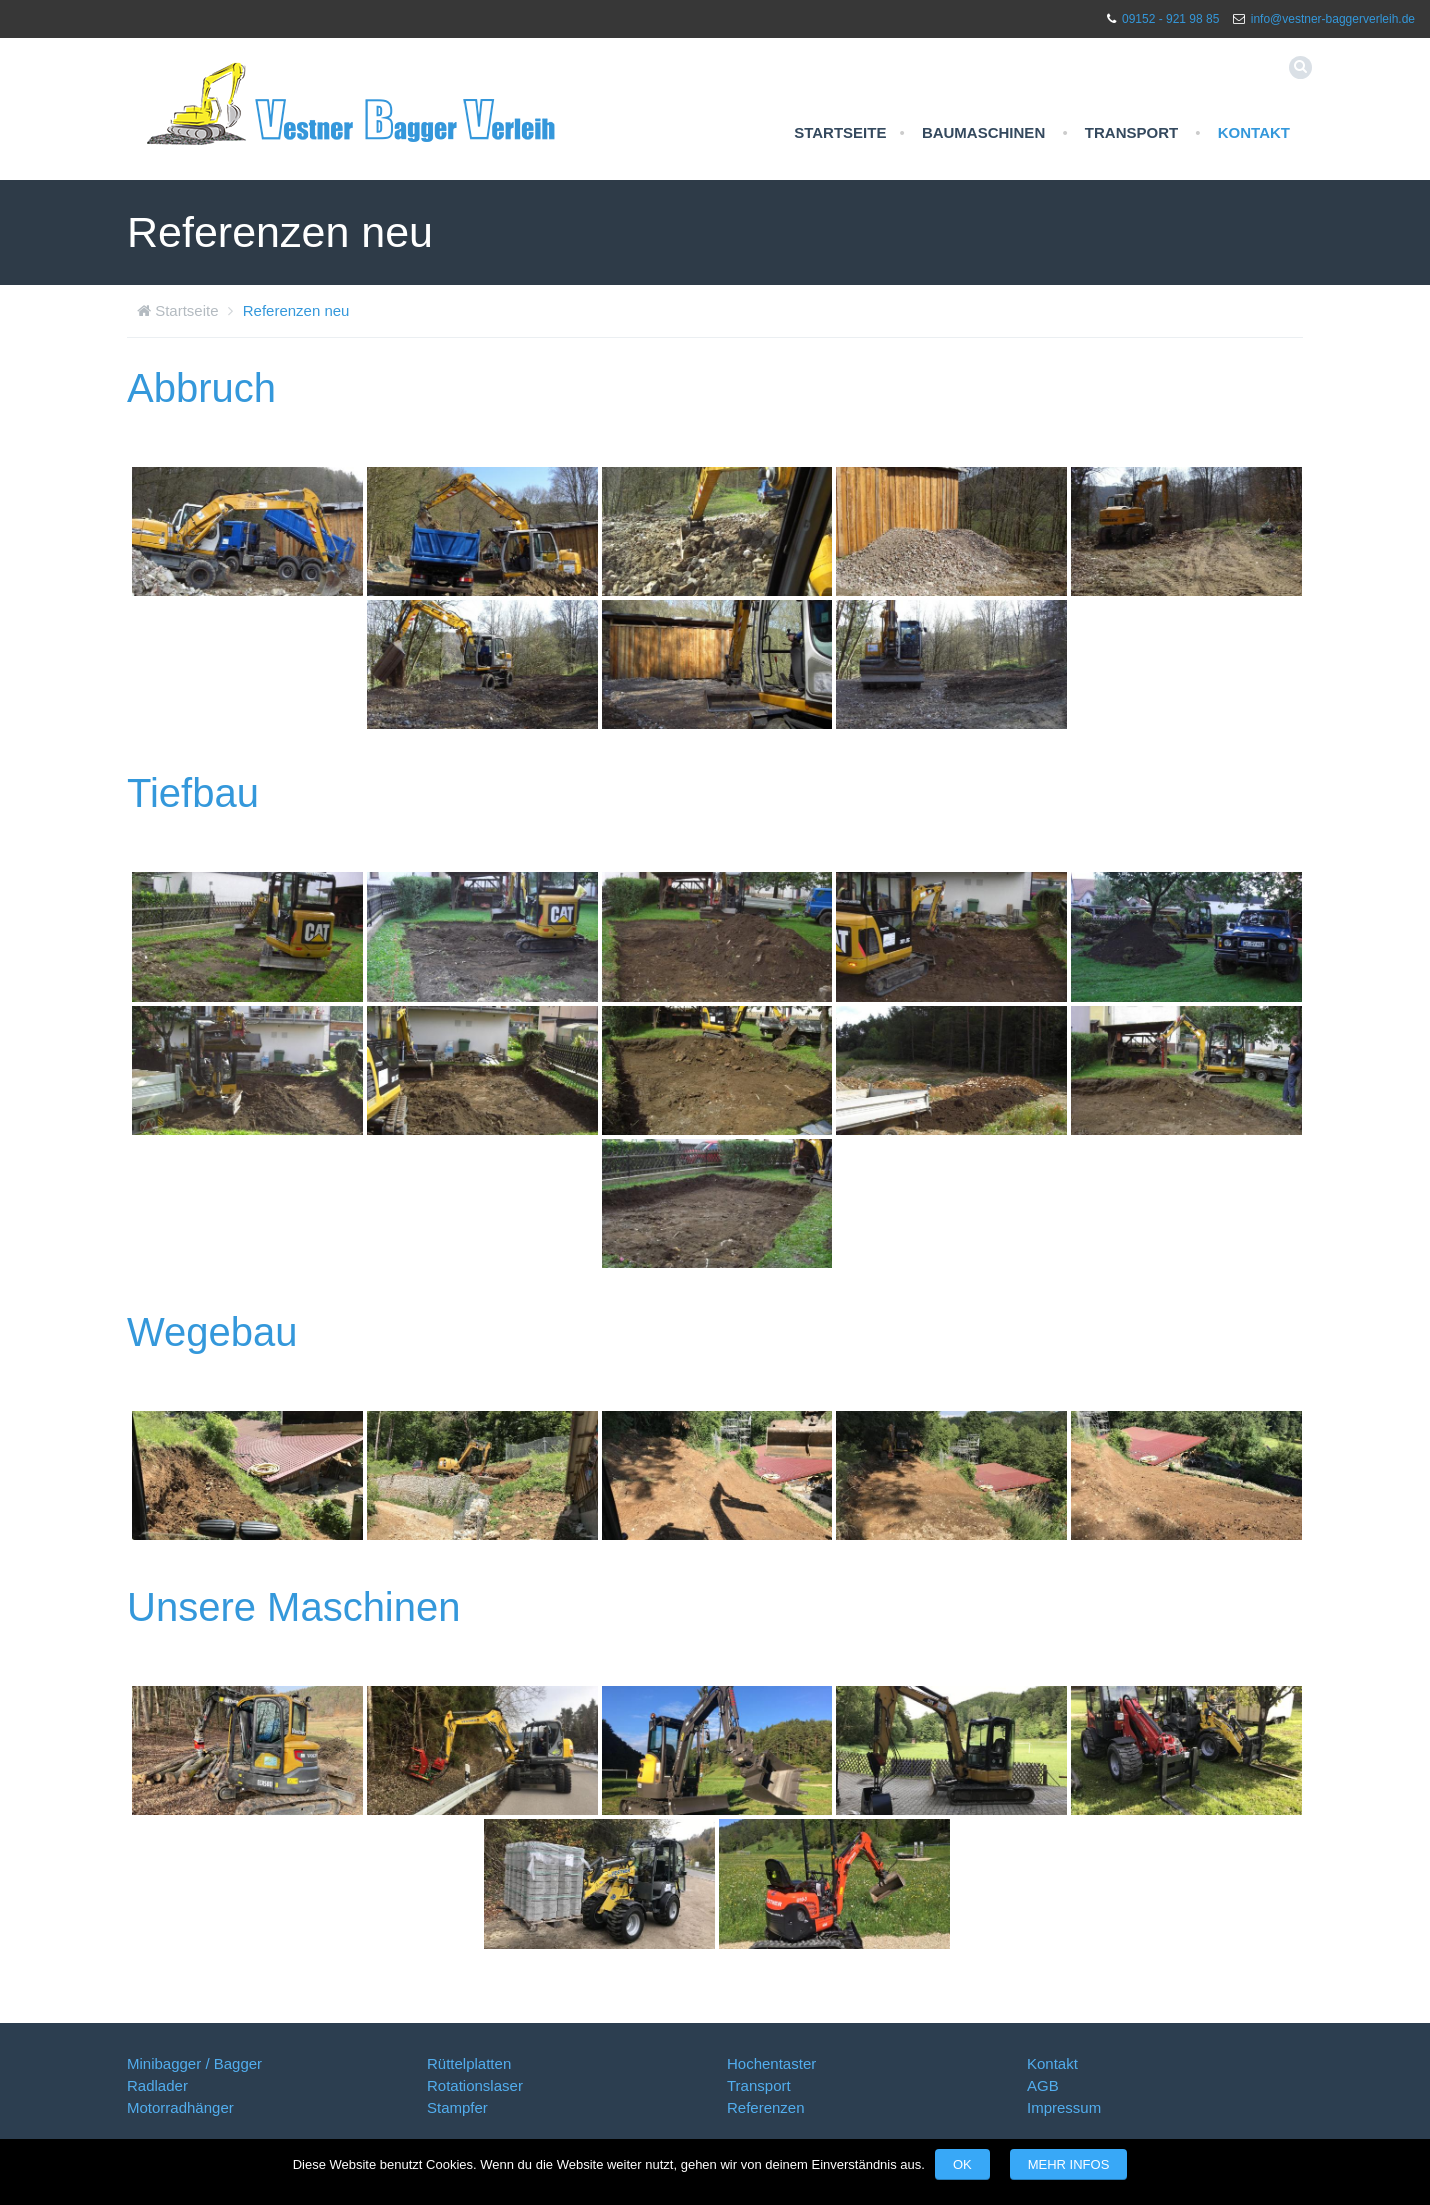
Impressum (1064, 2107)
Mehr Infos (1069, 2164)
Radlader (157, 2085)
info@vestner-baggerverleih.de (1333, 19)
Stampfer (457, 2107)
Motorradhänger (180, 2107)
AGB (1043, 2085)
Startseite (840, 132)
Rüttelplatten (469, 2063)
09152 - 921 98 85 (1170, 19)
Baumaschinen (983, 132)
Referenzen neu (296, 310)
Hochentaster (771, 2063)
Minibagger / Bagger (194, 2063)
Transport (1131, 132)
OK (962, 2164)
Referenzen (766, 2107)
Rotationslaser (475, 2085)
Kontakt (1254, 132)
